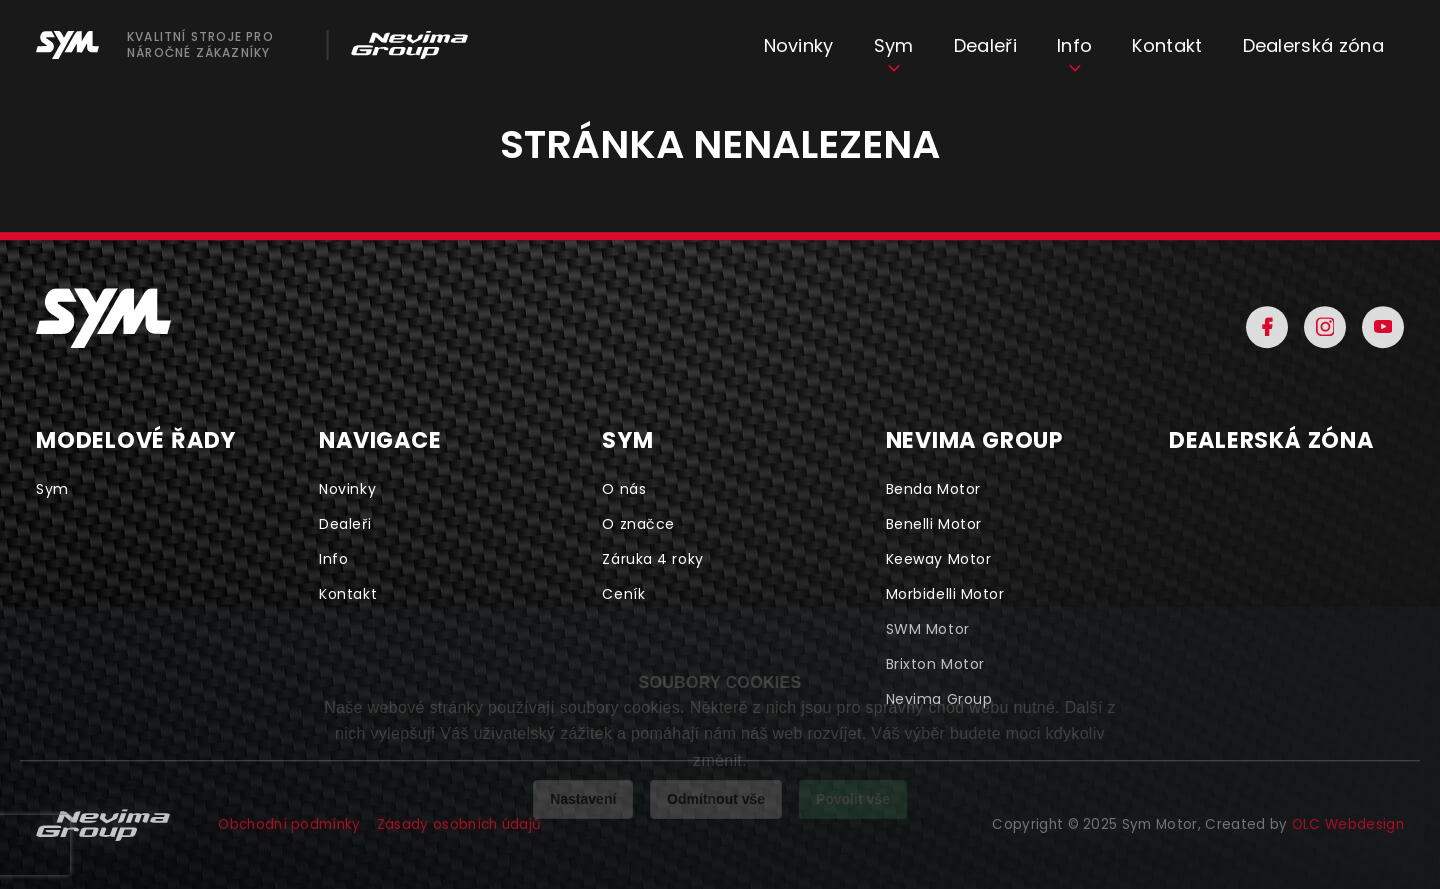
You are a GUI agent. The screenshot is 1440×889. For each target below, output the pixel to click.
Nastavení (583, 799)
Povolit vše (853, 799)
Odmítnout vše (716, 799)
